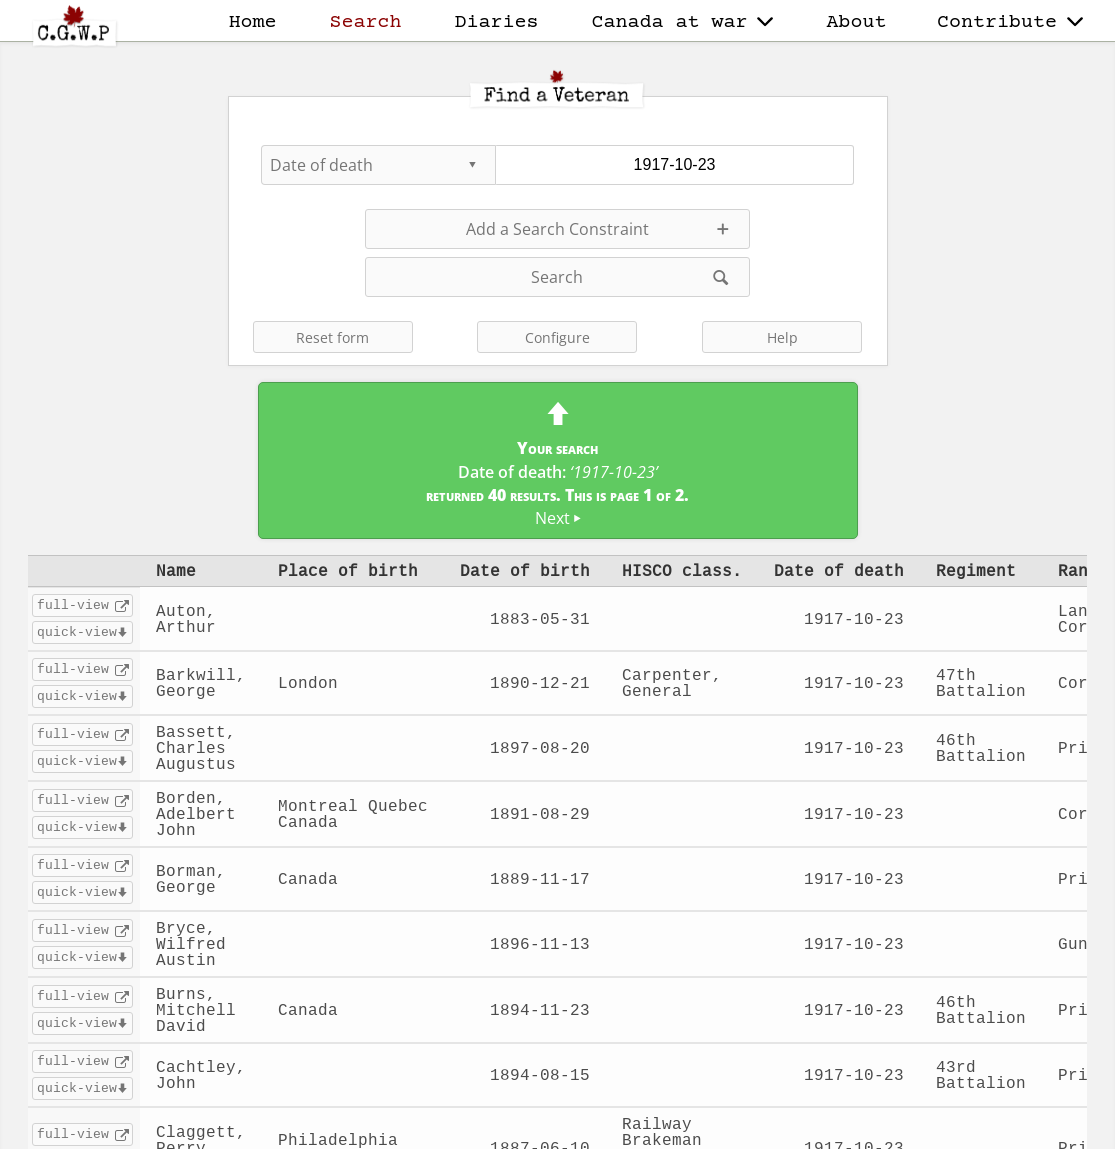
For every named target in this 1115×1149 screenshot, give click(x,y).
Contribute (1010, 22)
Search (366, 22)
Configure (557, 337)
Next (558, 518)
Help (782, 337)
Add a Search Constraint (557, 229)
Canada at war (683, 22)
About (856, 22)
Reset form (332, 337)
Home (253, 22)
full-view (73, 605)
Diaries (497, 22)
